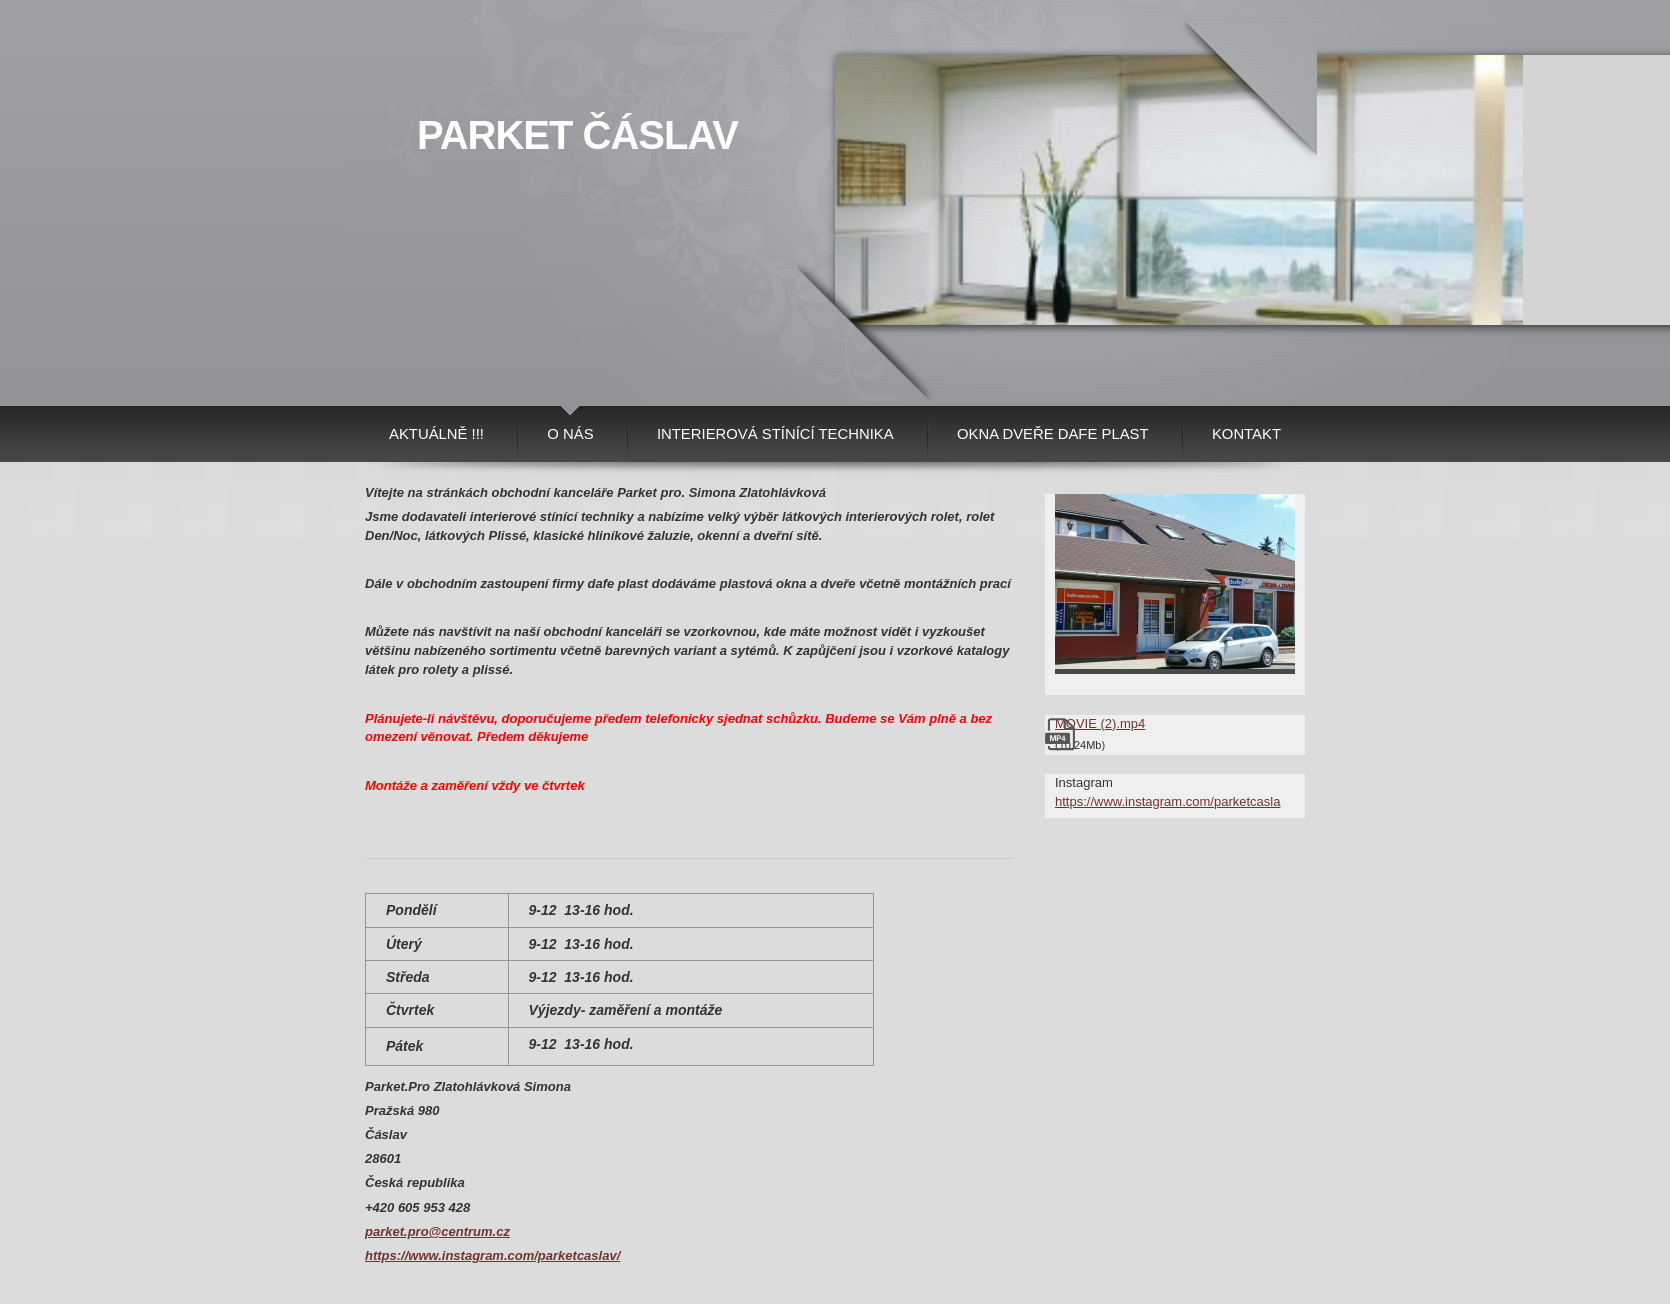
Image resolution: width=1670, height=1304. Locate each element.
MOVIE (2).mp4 (1100, 723)
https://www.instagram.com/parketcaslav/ (492, 1255)
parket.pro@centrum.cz (437, 1231)
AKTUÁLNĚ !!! (436, 434)
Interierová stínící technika (775, 434)
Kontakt (1246, 434)
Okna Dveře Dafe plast (1053, 434)
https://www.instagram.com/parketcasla (1167, 801)
